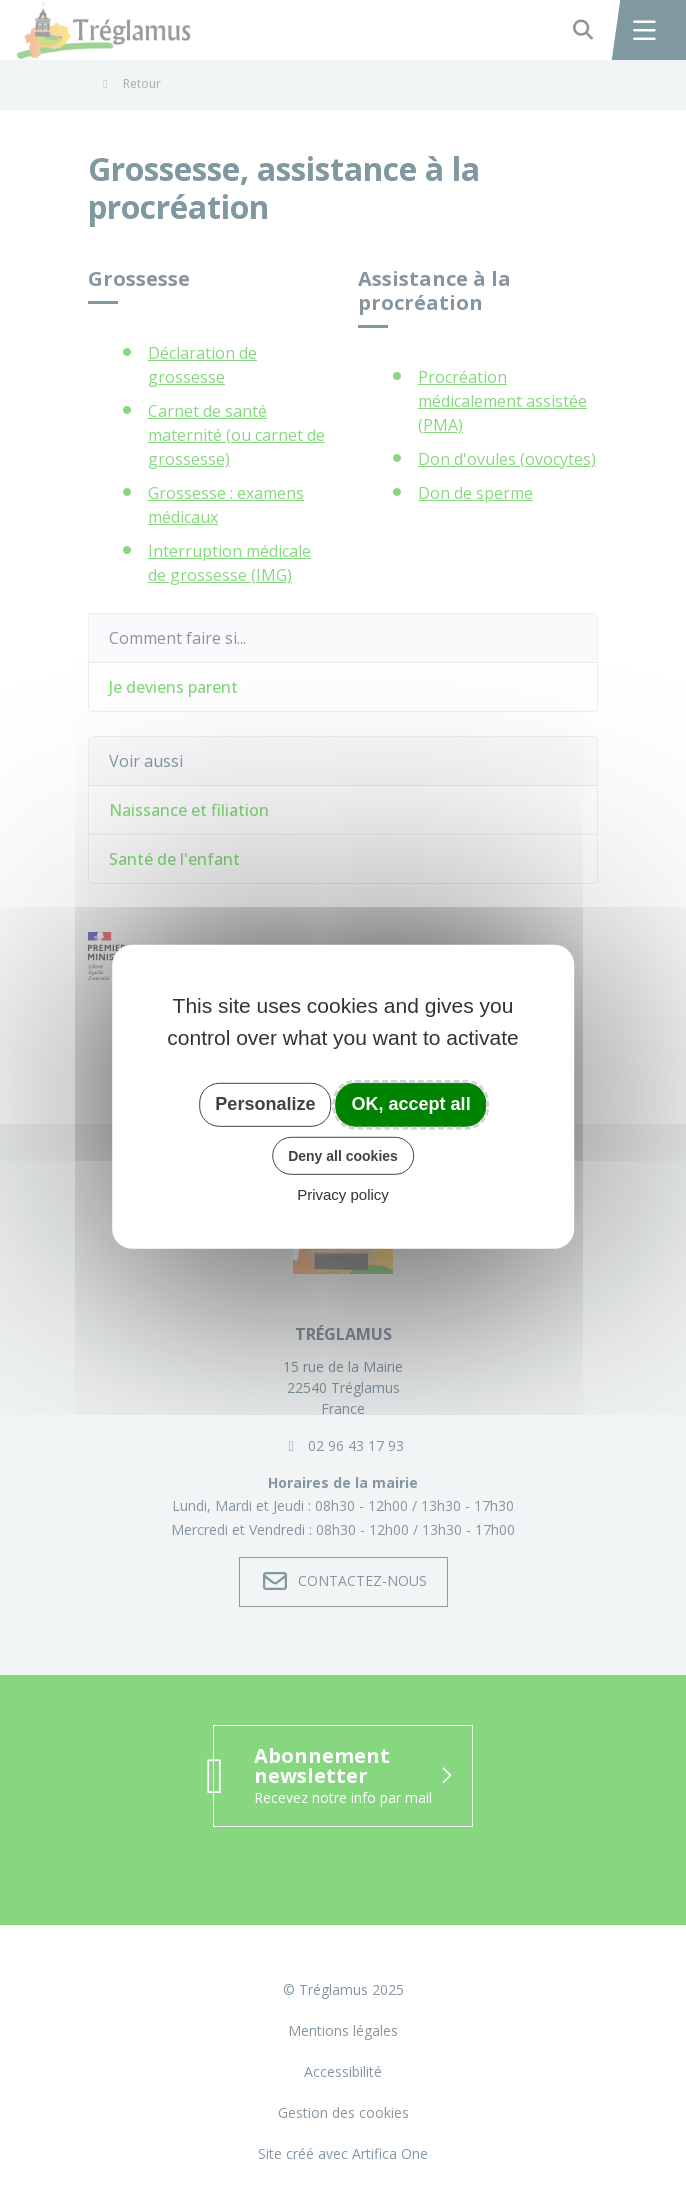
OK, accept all (411, 1104)
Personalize (265, 1104)
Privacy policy (343, 1194)
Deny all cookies (343, 1155)
